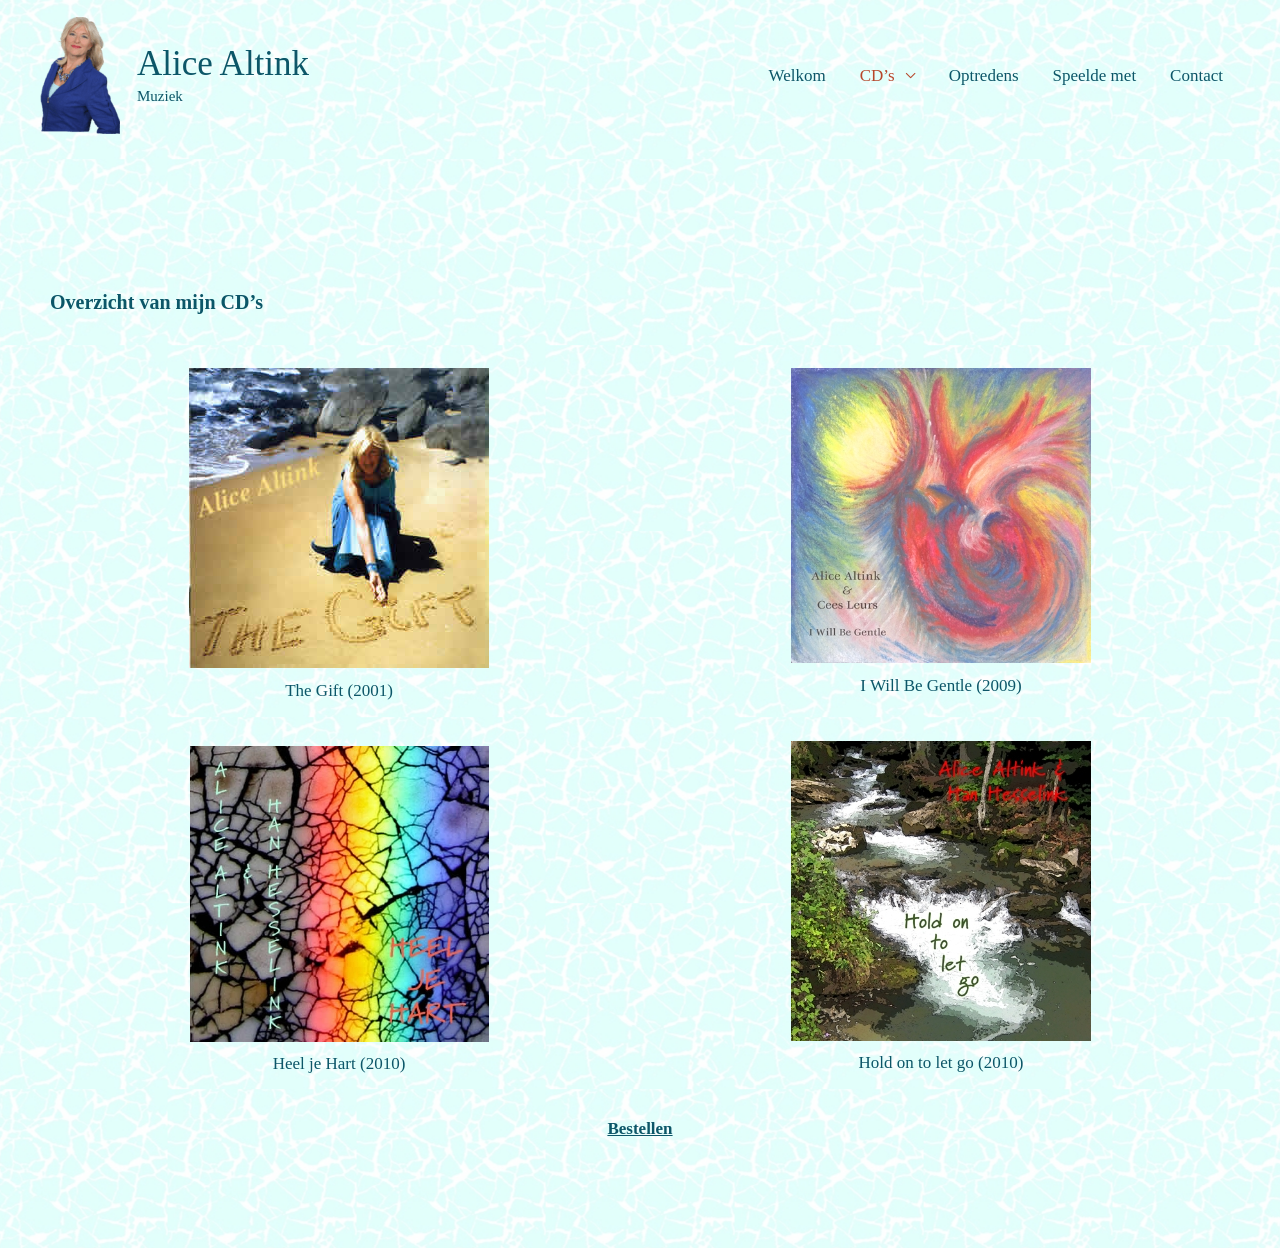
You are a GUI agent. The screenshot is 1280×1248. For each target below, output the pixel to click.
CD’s (877, 75)
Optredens (984, 75)
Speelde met (1095, 75)
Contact (1196, 75)
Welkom (797, 75)
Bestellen (639, 1128)
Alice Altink (223, 63)
